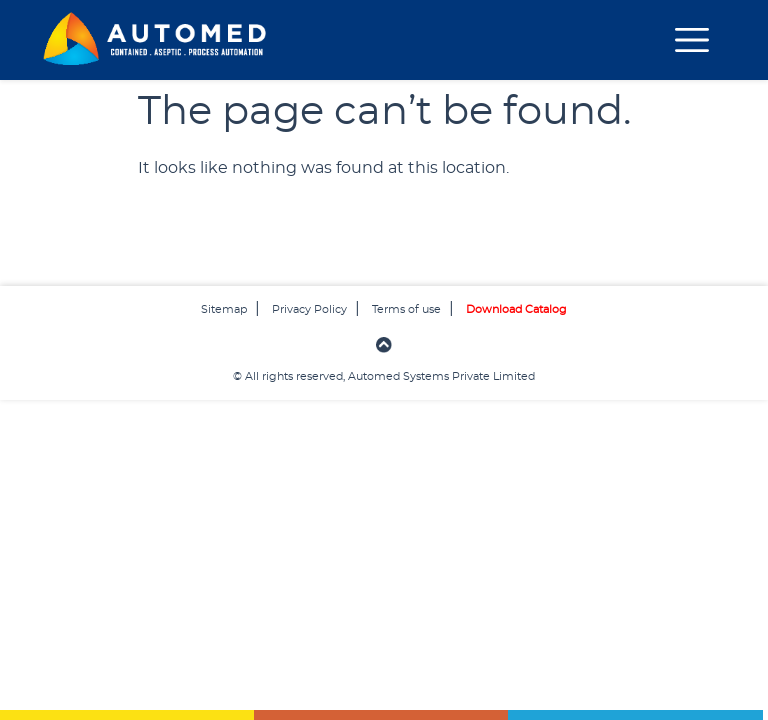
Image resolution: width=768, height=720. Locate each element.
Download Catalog (516, 309)
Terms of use (406, 309)
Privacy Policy (309, 309)
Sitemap (224, 309)
